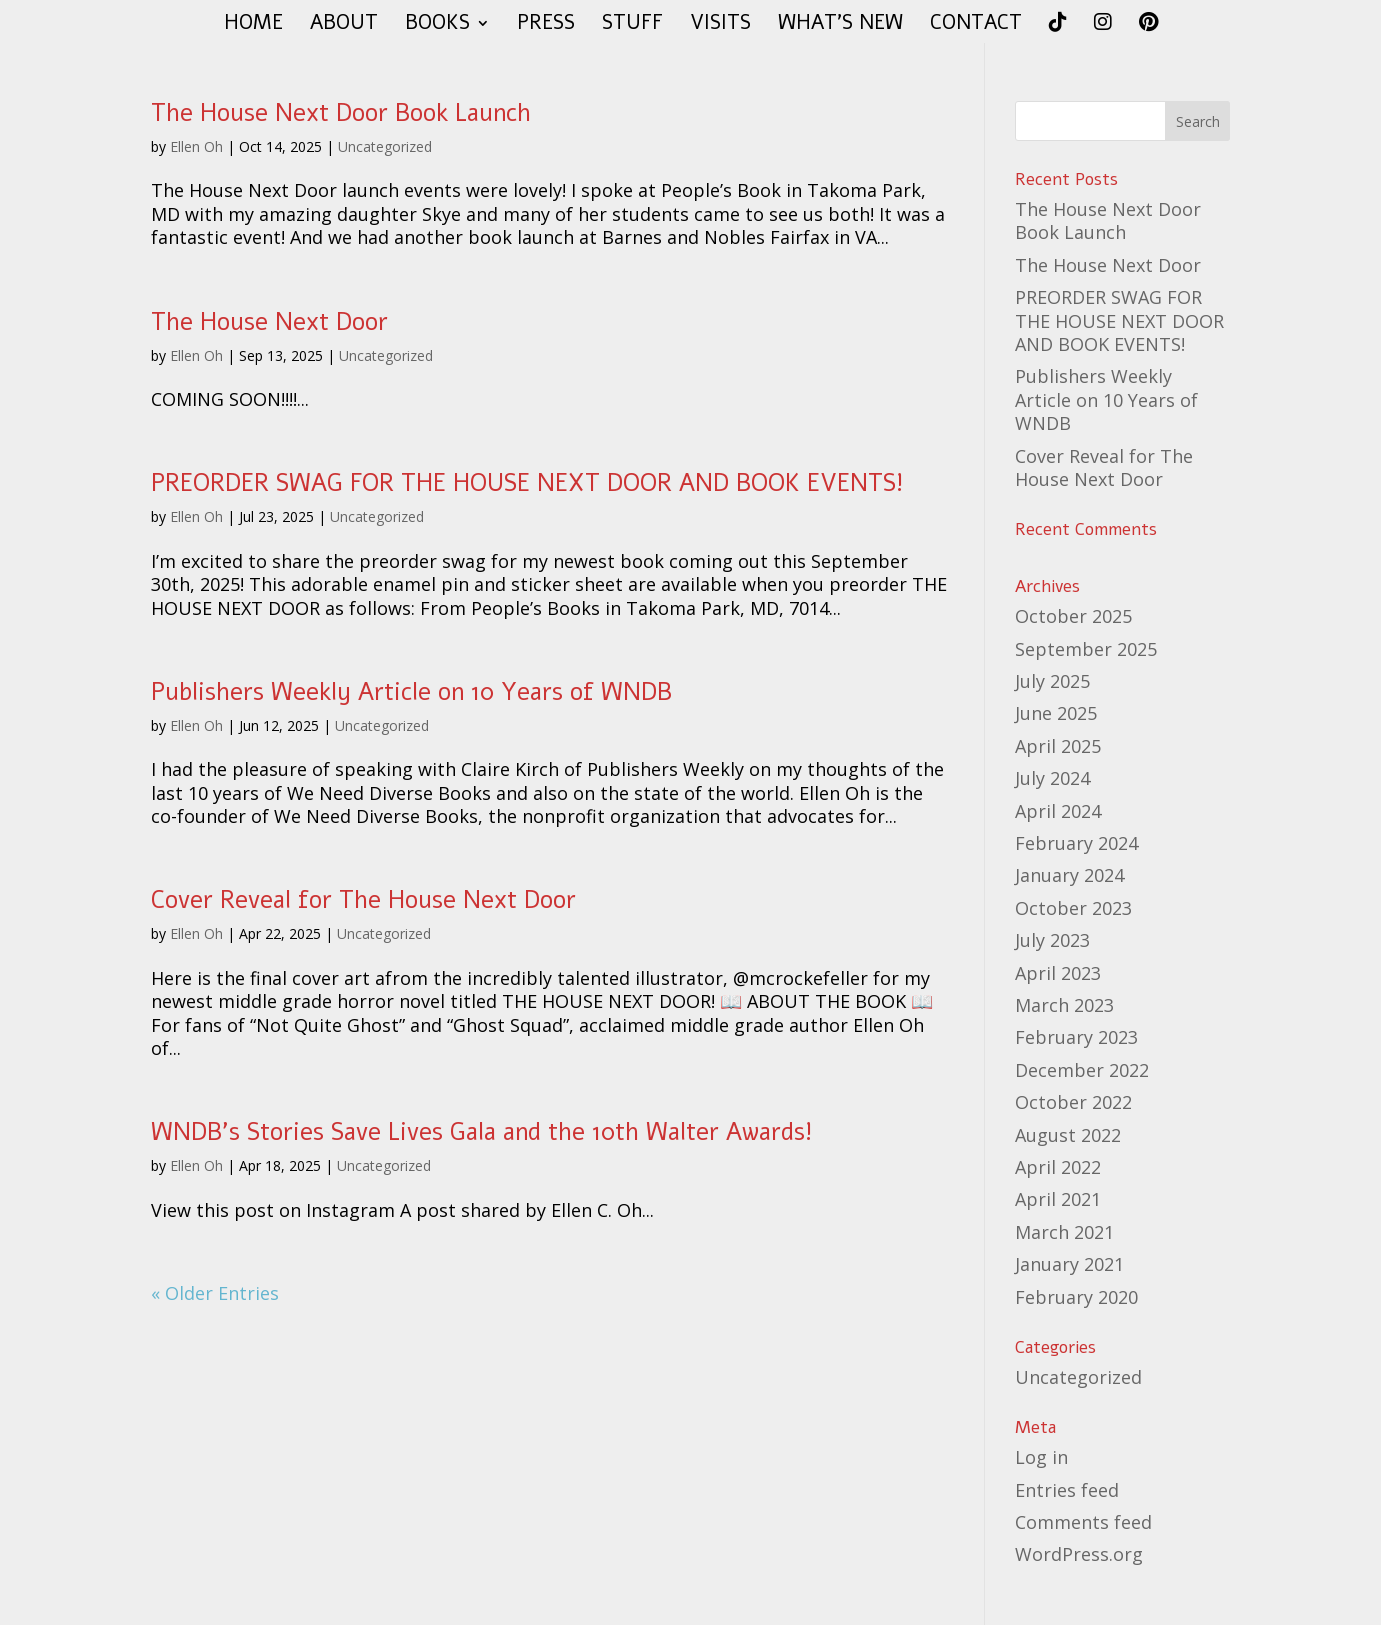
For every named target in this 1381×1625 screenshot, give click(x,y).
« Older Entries (215, 1293)
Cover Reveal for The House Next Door (363, 900)
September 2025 (1086, 649)
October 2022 (1073, 1102)
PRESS (546, 26)
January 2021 (1069, 1264)
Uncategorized (385, 146)
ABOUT (344, 26)
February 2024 (1076, 843)
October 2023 (1073, 908)
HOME (253, 26)
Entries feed (1067, 1490)
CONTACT (976, 26)
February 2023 (1076, 1037)
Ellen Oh (196, 146)
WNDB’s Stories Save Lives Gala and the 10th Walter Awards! (481, 1132)
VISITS (720, 26)
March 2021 (1064, 1232)
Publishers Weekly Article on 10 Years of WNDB (411, 692)
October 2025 (1073, 616)
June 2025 (1056, 713)
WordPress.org (1079, 1554)
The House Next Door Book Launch (341, 113)
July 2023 (1052, 940)
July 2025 (1052, 681)
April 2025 (1058, 746)
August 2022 (1068, 1135)
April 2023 (1058, 973)
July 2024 (1052, 778)
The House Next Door (269, 322)
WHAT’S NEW (840, 26)
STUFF (632, 26)
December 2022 (1082, 1070)
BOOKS (437, 26)
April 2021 (1058, 1199)
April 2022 (1058, 1167)
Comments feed (1083, 1522)
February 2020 (1076, 1297)
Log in (1041, 1457)
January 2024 (1069, 875)
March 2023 (1064, 1005)
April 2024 (1058, 811)
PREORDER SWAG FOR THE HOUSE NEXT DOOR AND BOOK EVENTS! (527, 483)
